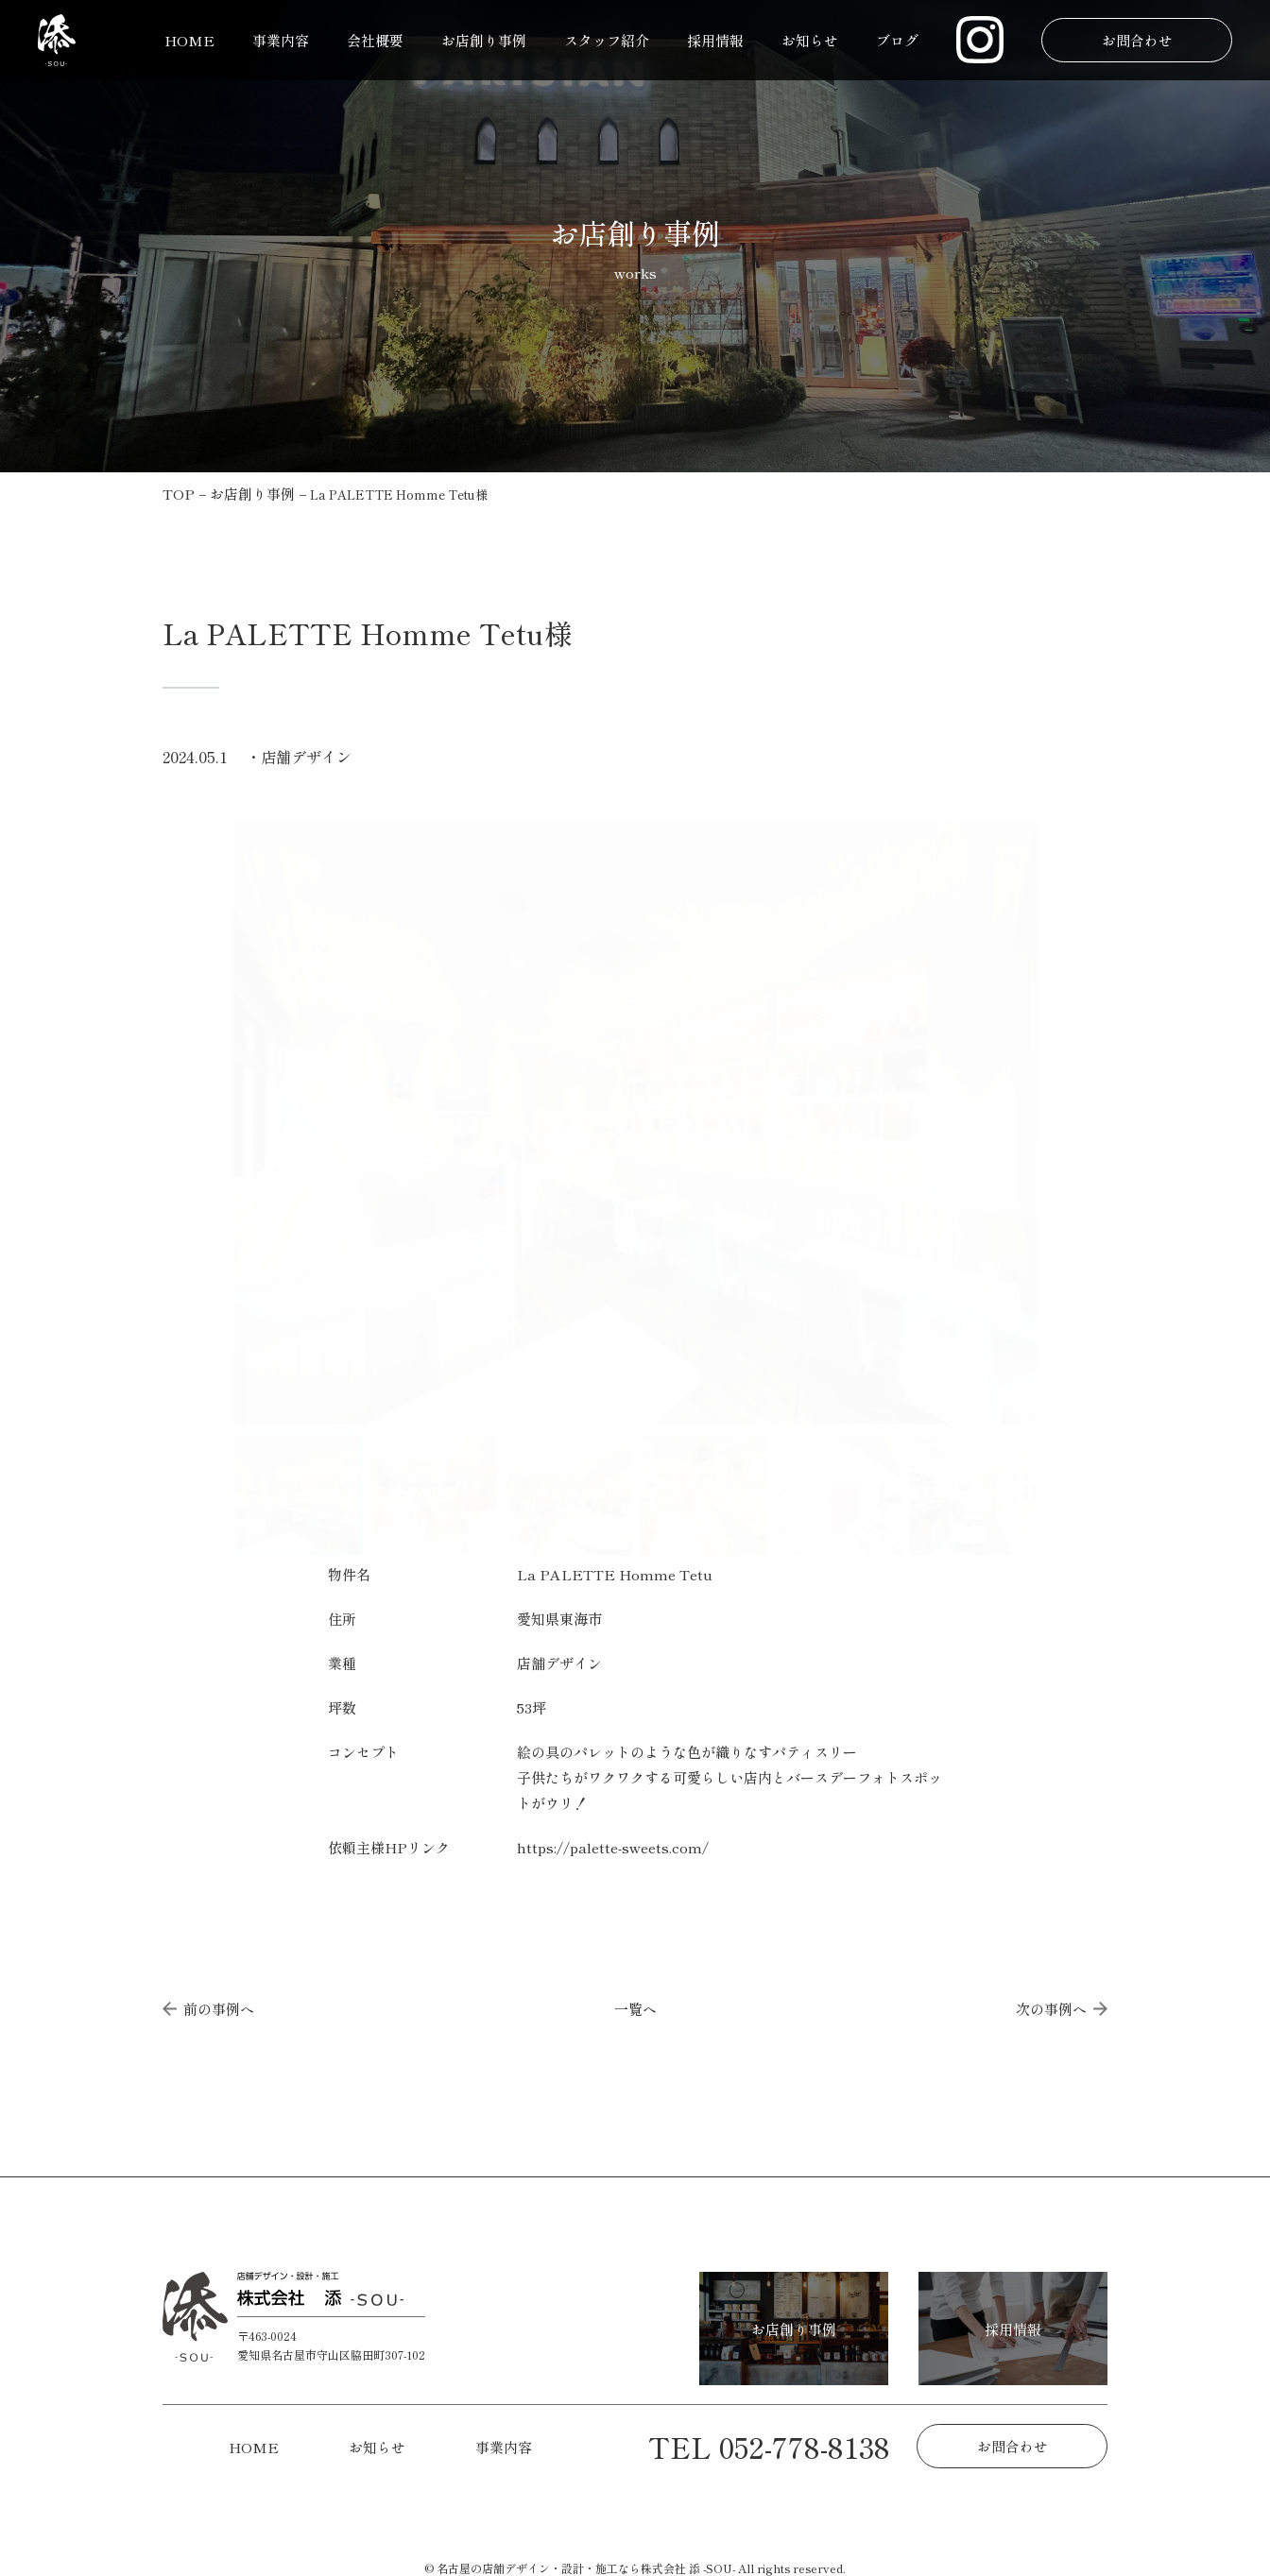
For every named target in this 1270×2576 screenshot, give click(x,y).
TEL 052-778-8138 (769, 2446)
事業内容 (280, 40)
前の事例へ (208, 2009)
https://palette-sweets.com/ (613, 1847)
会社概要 (375, 40)
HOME (189, 40)
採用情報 (715, 40)
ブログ (897, 40)
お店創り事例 (483, 40)
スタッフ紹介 (606, 40)
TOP (179, 493)
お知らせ (809, 40)
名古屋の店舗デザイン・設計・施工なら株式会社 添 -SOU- (586, 2568)
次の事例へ (1061, 2009)
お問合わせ (1136, 40)
